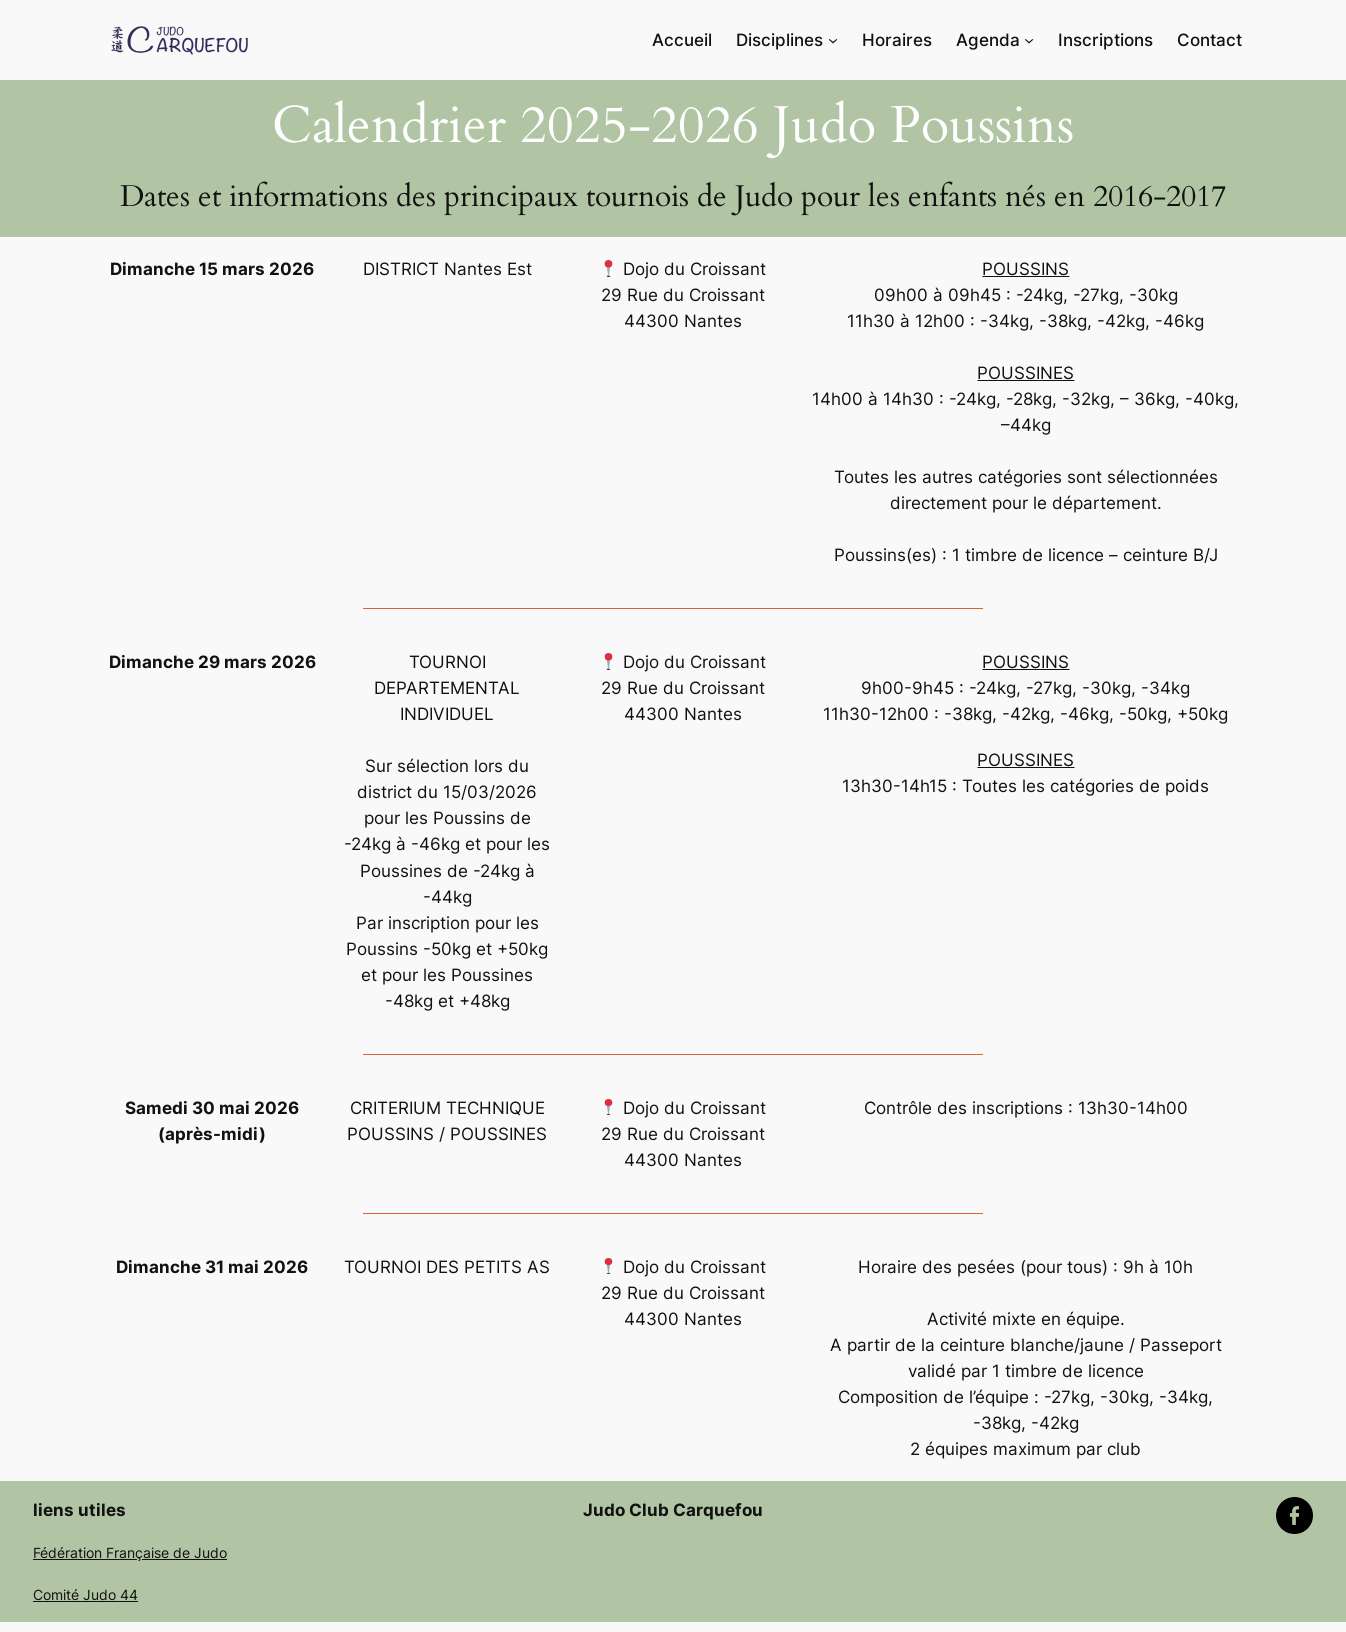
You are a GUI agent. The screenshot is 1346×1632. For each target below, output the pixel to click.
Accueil (682, 40)
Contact (1209, 40)
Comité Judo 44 (85, 1594)
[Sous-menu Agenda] (1029, 40)
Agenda (988, 40)
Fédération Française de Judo (130, 1552)
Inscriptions (1105, 40)
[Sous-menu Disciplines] (833, 40)
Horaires (897, 40)
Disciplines (779, 40)
